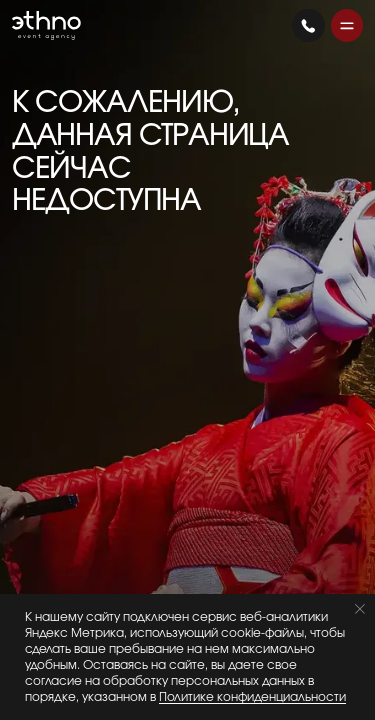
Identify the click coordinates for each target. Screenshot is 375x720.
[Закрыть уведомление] (360, 609)
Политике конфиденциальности (252, 697)
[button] (347, 25)
